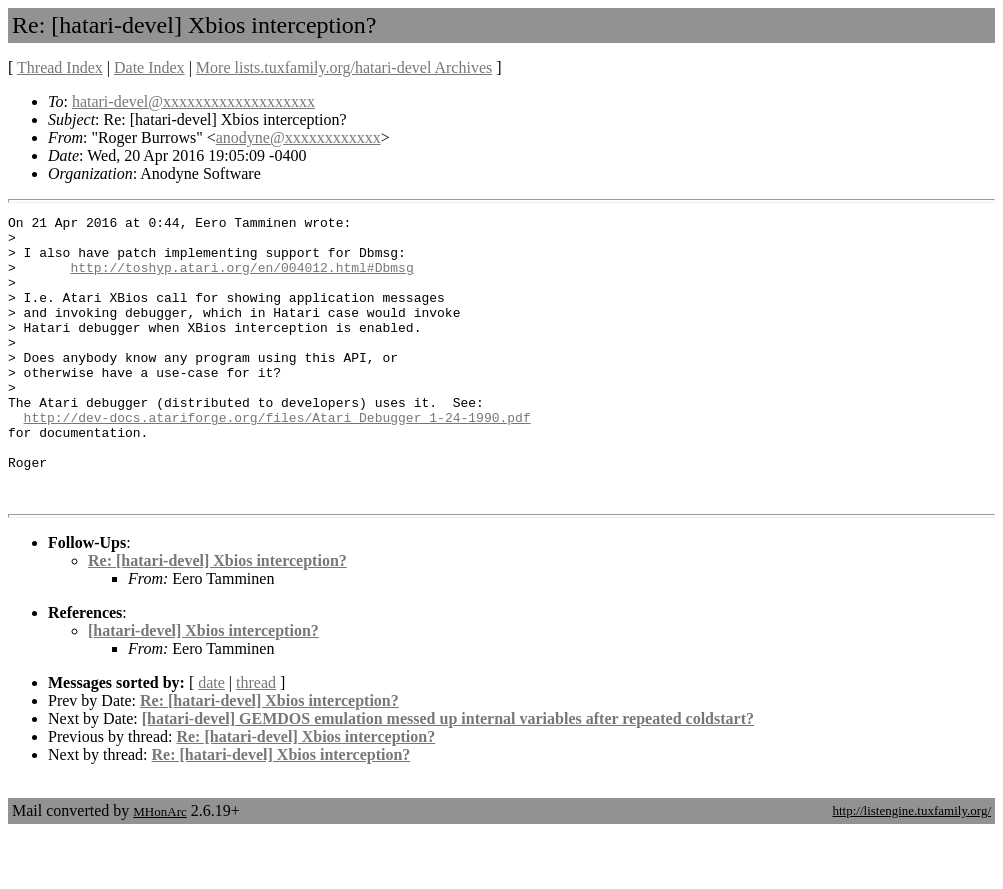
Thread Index (60, 67)
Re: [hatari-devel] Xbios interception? (217, 617)
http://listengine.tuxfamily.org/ (911, 867)
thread (256, 739)
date (211, 739)
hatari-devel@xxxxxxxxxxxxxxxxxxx (193, 101)
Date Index (149, 67)
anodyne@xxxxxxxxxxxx (298, 137)
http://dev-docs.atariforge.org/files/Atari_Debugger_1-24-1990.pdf (277, 459)
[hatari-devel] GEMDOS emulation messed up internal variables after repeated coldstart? (448, 775)
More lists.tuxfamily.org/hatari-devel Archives (344, 67)
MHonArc (159, 868)
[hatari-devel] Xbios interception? (203, 687)
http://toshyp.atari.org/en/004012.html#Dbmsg (241, 279)
